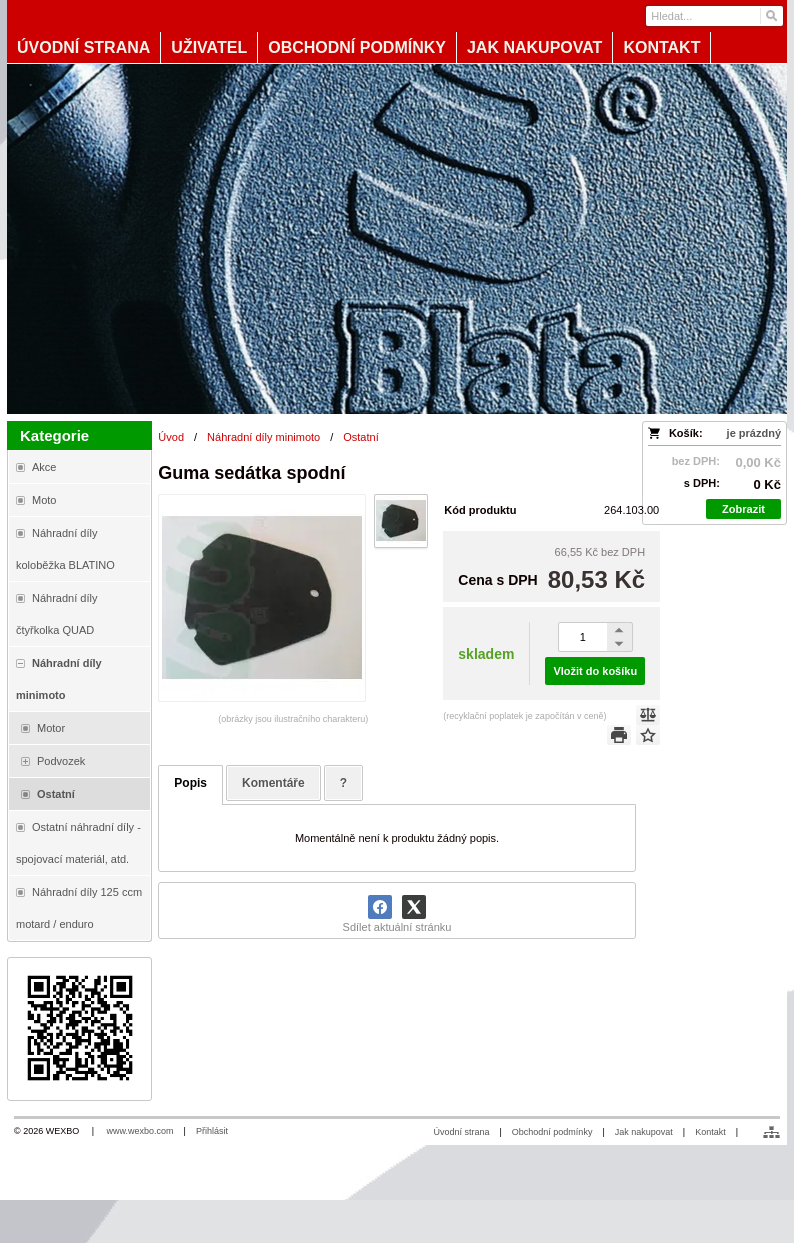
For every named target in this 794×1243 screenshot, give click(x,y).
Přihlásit (212, 1131)
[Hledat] (770, 16)
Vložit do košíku (595, 671)
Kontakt (710, 1132)
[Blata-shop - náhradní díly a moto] (397, 239)
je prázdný (754, 433)
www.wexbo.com (140, 1131)
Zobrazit (743, 509)
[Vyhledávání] (714, 16)
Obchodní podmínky (552, 1132)
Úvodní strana (461, 1132)
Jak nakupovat (644, 1132)
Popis (190, 783)
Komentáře (273, 783)
